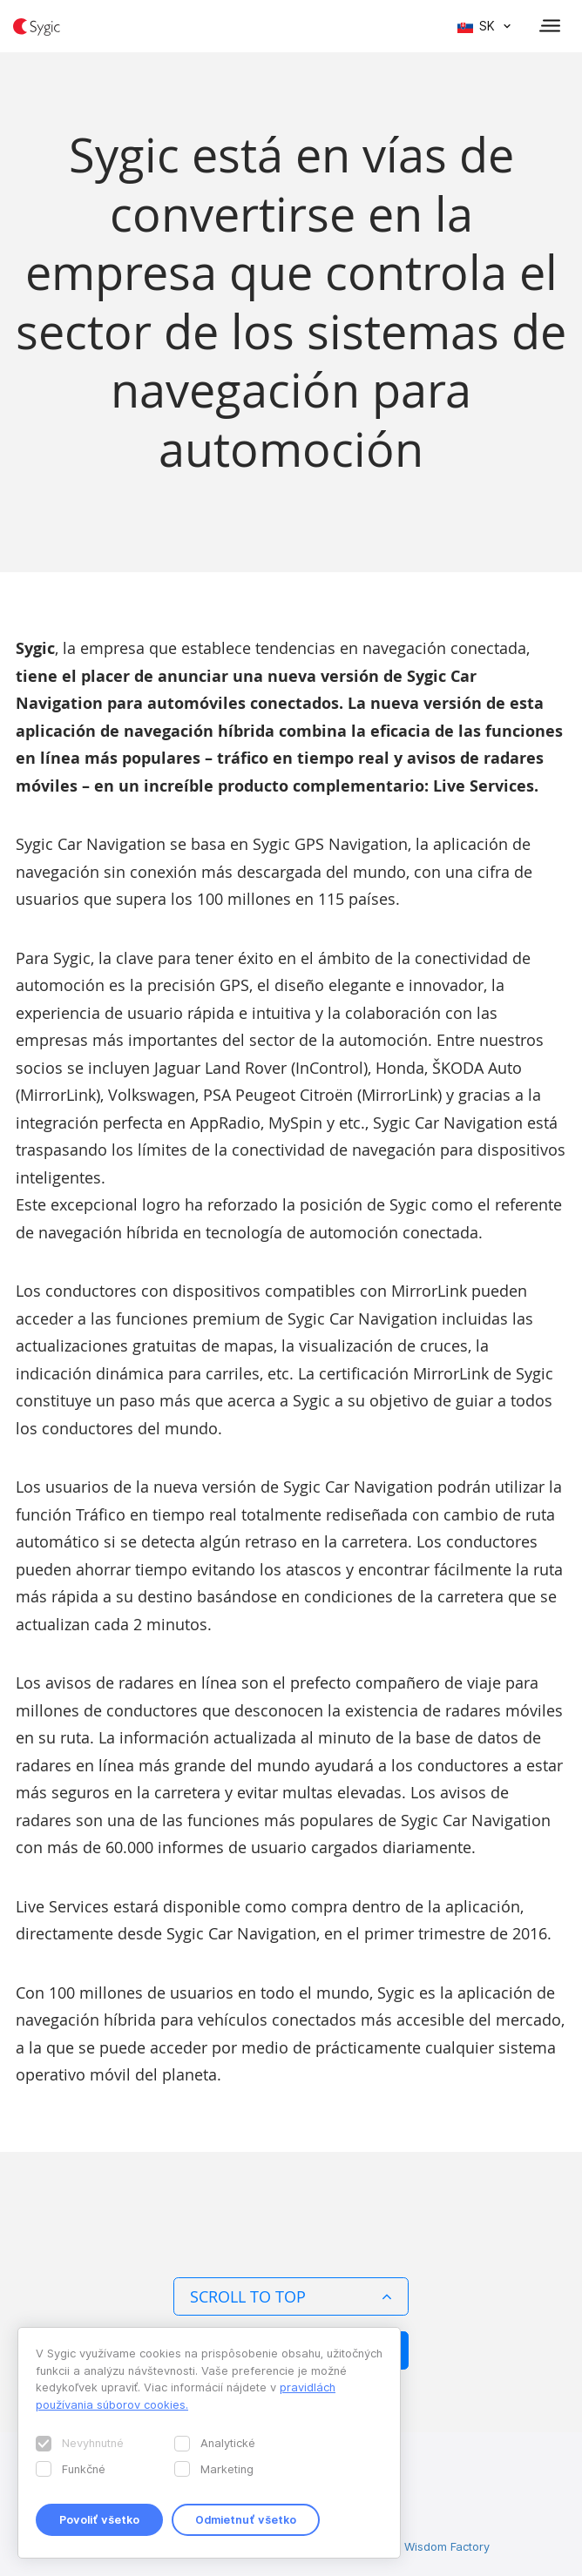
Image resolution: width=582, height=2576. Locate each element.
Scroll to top (291, 2296)
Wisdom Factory (447, 2546)
